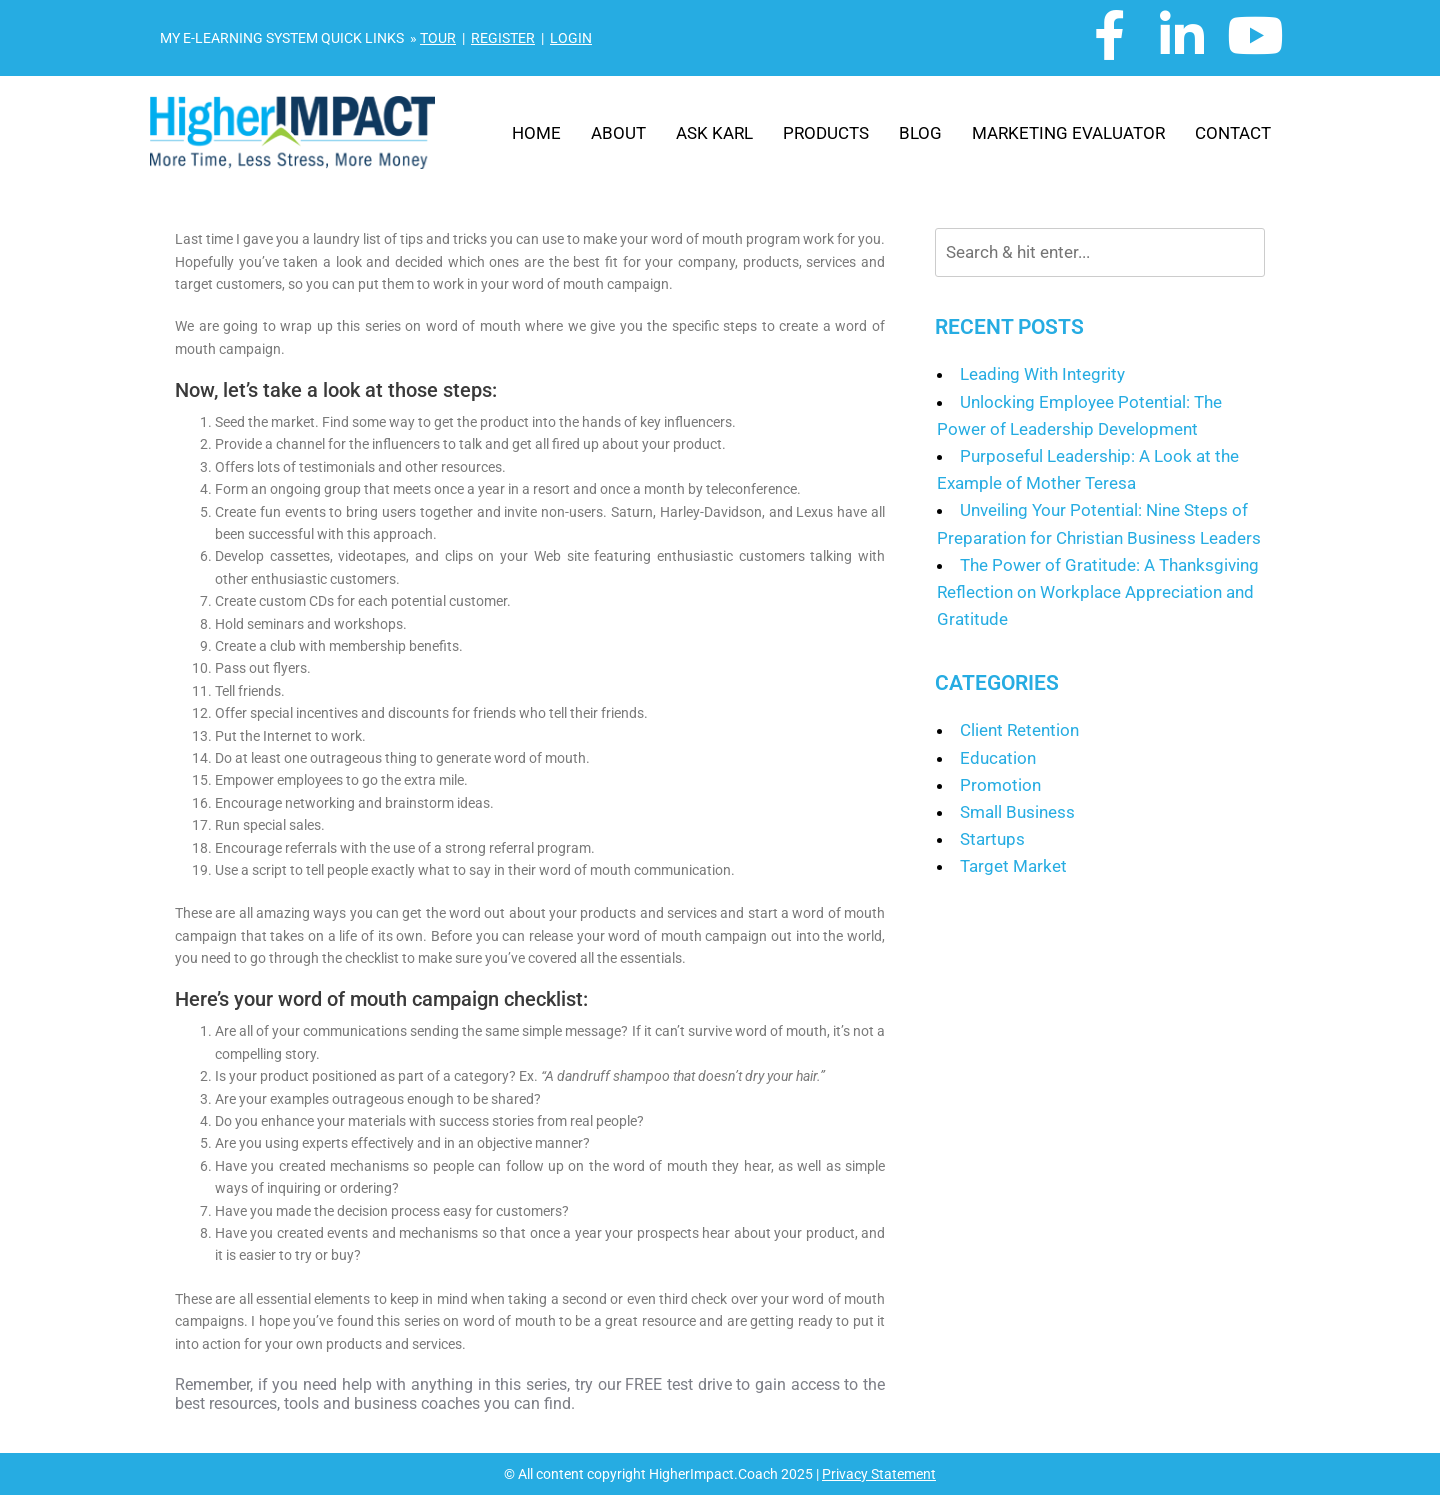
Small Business (1017, 812)
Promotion (1000, 785)
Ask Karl (714, 133)
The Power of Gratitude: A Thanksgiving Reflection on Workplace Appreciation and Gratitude (1098, 592)
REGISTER (503, 38)
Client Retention (1019, 730)
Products (826, 133)
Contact (1233, 133)
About (618, 133)
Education (998, 758)
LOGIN (571, 38)
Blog (920, 133)
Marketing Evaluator (1068, 133)
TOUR (438, 38)
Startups (992, 839)
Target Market (1013, 866)
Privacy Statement (879, 1474)
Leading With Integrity (1042, 374)
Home (536, 133)
